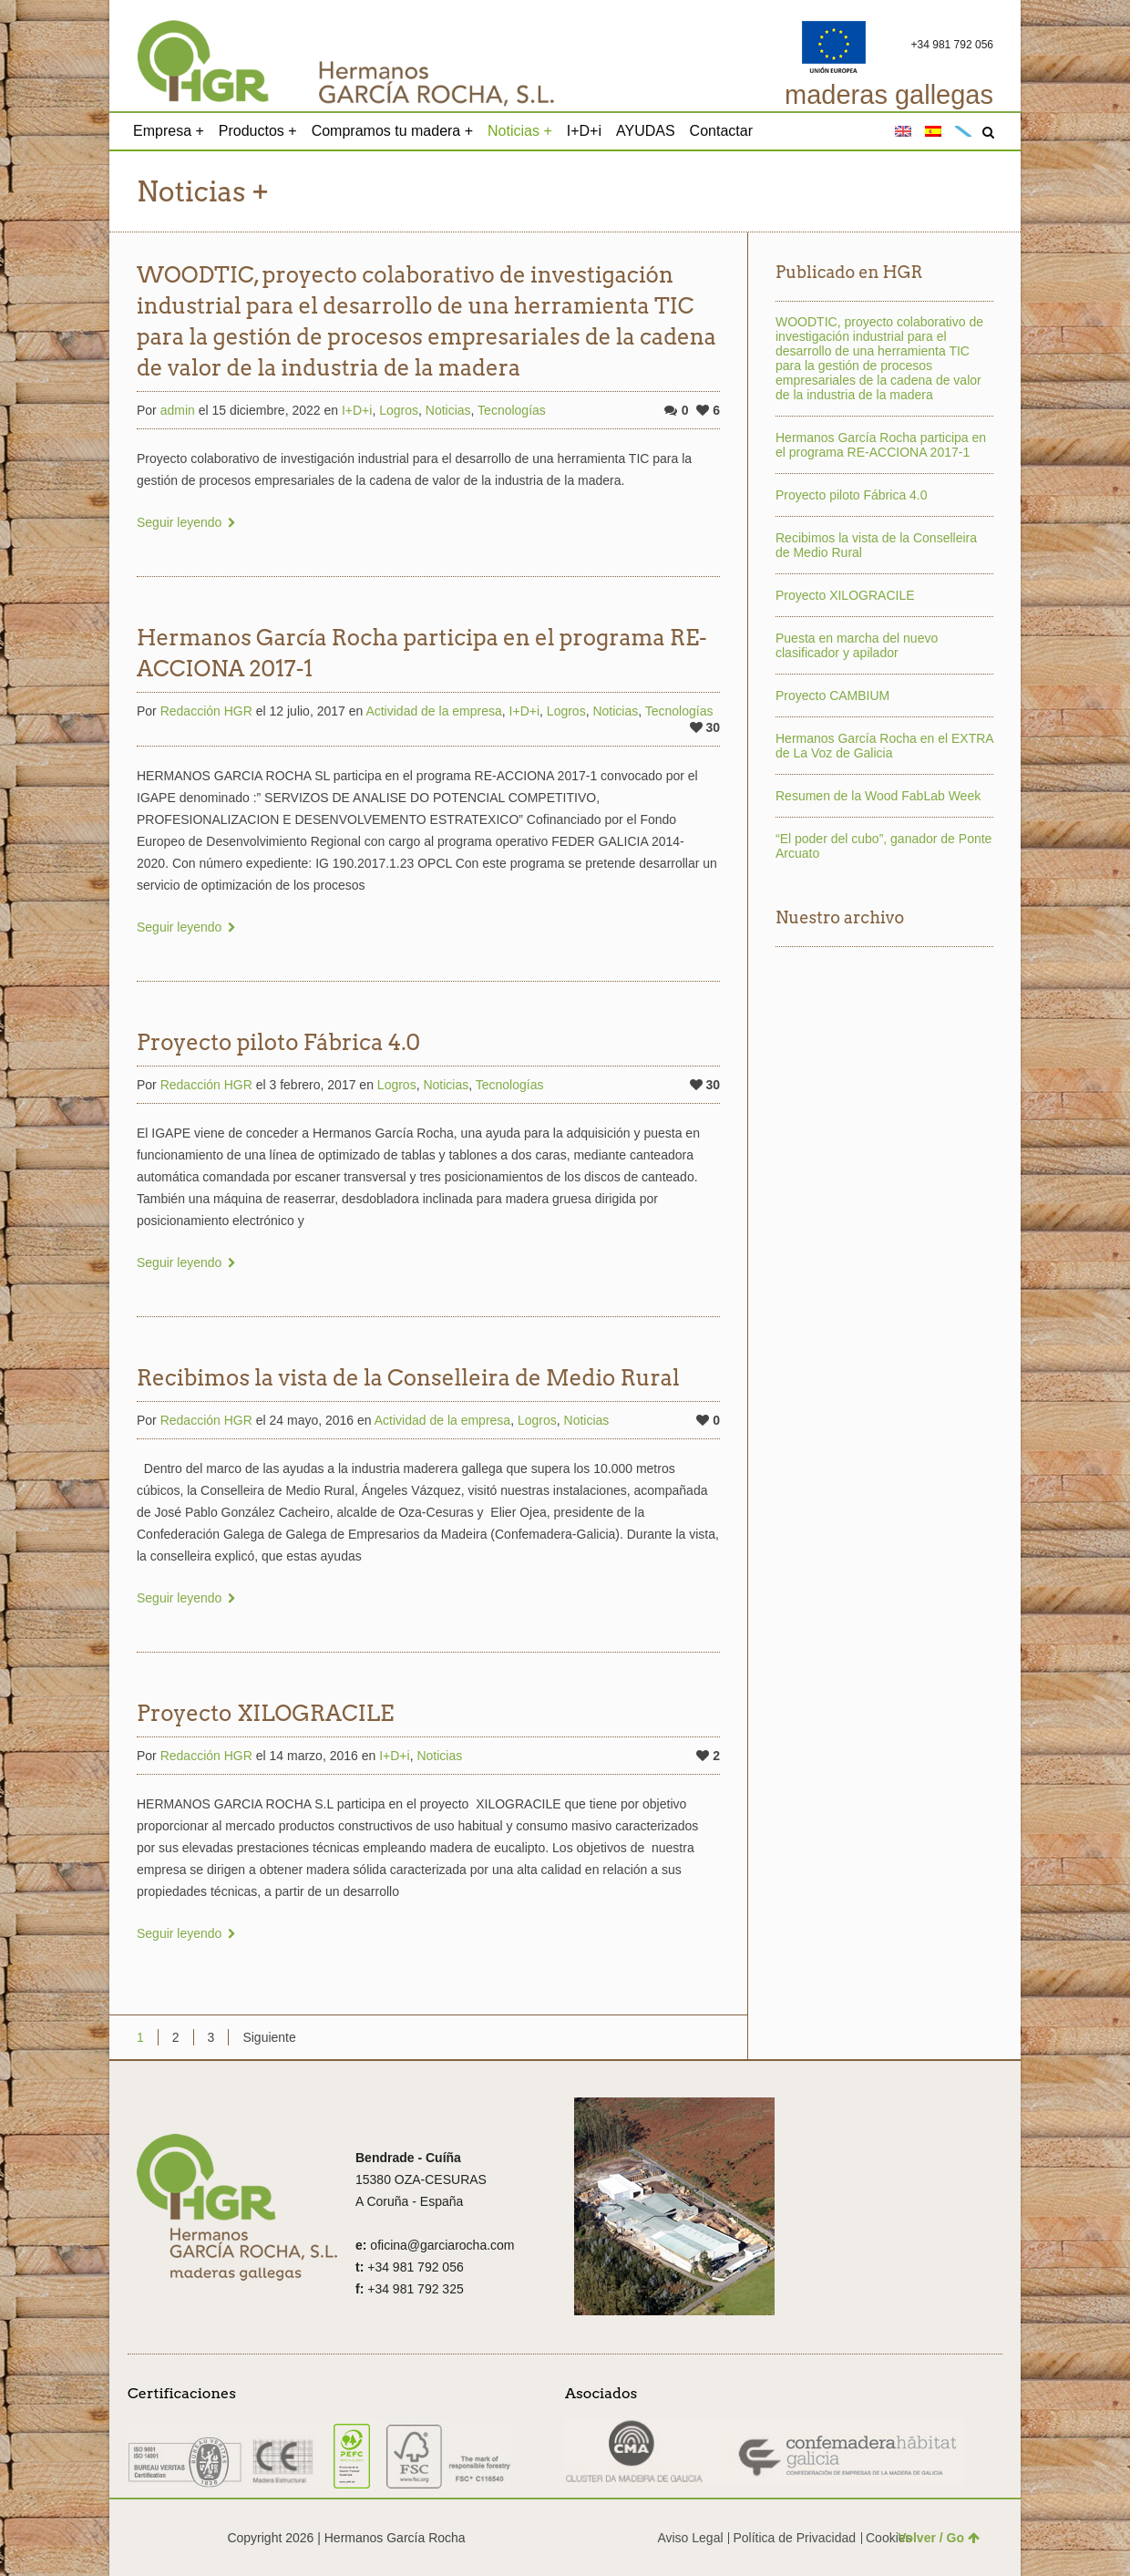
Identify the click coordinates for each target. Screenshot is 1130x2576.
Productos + (258, 131)
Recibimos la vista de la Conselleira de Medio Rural (408, 1378)
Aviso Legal (690, 2537)
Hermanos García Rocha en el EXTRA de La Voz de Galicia (884, 745)
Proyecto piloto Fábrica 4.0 (278, 1042)
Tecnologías (512, 410)
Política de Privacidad (794, 2537)
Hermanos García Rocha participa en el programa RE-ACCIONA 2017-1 (881, 444)
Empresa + (168, 131)
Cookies (889, 2537)
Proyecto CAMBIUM (832, 695)
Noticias (448, 410)
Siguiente (268, 2037)
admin (177, 410)
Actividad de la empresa (433, 711)
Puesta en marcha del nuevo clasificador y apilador (857, 645)
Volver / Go (939, 2537)
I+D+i (584, 131)
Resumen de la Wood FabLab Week (878, 795)
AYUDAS (645, 131)
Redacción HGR (206, 711)
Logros (398, 410)
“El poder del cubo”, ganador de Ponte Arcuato (883, 845)
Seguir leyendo (179, 522)
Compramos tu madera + (392, 131)
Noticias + (520, 131)
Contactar (721, 131)
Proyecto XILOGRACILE (265, 1713)
